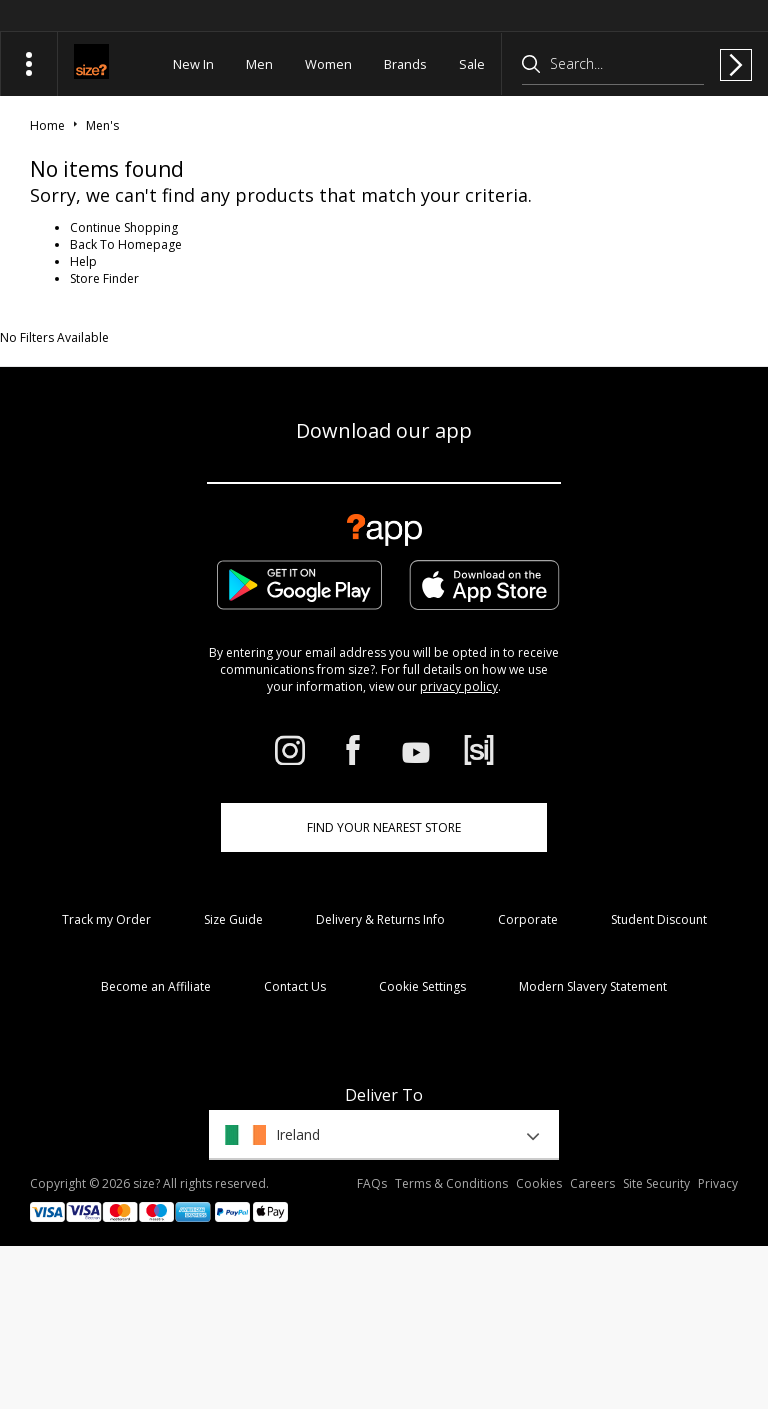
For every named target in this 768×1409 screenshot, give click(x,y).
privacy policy (459, 686)
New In (193, 64)
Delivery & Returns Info (380, 919)
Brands (405, 64)
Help (83, 261)
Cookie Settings (422, 986)
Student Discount (659, 919)
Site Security (656, 1183)
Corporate (528, 919)
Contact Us (295, 986)
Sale (472, 64)
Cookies (539, 1183)
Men (259, 64)
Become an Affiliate (156, 986)
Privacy (718, 1183)
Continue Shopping (124, 227)
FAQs (372, 1183)
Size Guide (233, 919)
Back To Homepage (126, 244)
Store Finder (104, 278)
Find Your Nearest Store (384, 827)
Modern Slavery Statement (593, 986)
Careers (592, 1183)
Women (328, 64)
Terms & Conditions (451, 1183)
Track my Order (106, 919)
